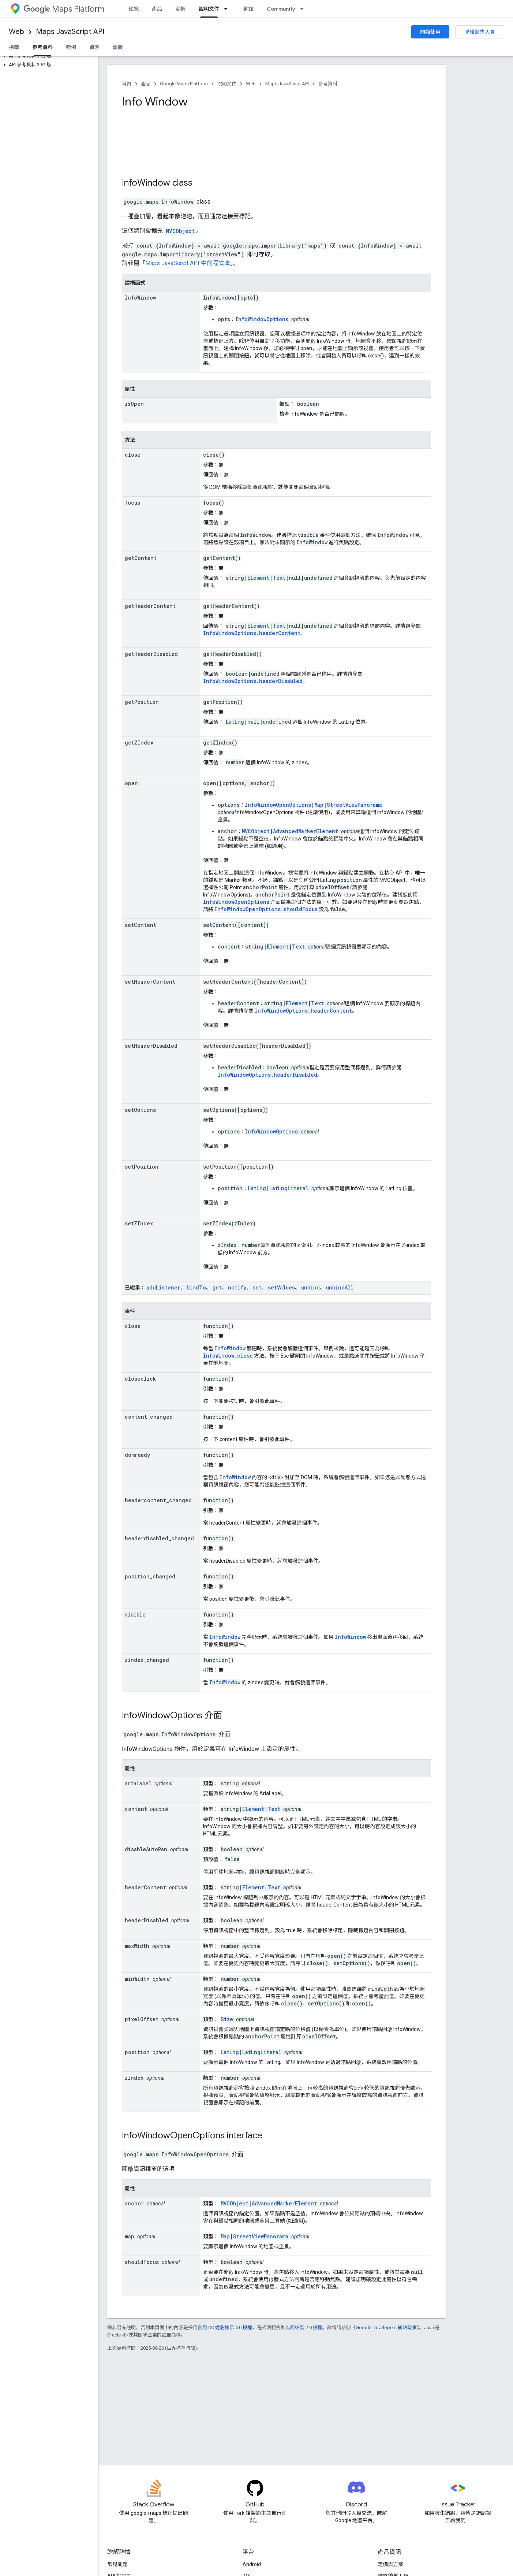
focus (132, 502)
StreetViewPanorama (354, 804)
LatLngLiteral (288, 1188)
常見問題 (117, 2564)
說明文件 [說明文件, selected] (209, 8)
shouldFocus (142, 2261)
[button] (48, 56)
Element (258, 577)
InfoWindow (146, 182)
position (137, 2052)
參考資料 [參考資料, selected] (42, 47)
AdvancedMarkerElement (305, 831)
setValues (281, 1287)
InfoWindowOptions (261, 319)
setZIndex (139, 1223)
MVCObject (180, 230)
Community (281, 8)
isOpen (134, 403)
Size (227, 2019)
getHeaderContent (150, 605)
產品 (157, 8)
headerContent (145, 1887)
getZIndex (139, 742)
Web (16, 31)
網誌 (248, 8)
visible (135, 1614)
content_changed (149, 1416)
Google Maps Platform (184, 83)
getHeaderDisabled (151, 653)
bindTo (196, 1287)
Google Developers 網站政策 (386, 2327)
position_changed (150, 1576)
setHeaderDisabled (151, 1045)
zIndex (134, 2077)
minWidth (137, 1978)
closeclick (140, 1378)
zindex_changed (147, 1659)
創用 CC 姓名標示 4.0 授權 (225, 2327)
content (136, 1808)
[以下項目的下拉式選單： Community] (304, 9)
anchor (134, 2203)
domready (137, 1454)
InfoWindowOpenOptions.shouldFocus (266, 909)
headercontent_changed (158, 1500)
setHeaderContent (150, 981)
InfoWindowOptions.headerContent (251, 633)
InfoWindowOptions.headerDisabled (253, 681)
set (257, 1287)
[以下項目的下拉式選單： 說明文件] (228, 9)
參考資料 (327, 83)
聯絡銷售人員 (479, 32)
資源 (94, 47)
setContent (140, 924)
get (217, 1287)
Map (318, 804)
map (129, 2236)
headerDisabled (146, 1920)
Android (252, 2564)
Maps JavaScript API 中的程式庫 (187, 263)
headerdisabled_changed (159, 1538)
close (133, 454)
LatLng (235, 721)
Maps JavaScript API (70, 31)
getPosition (142, 701)
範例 (71, 47)
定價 (180, 8)
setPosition (141, 1166)
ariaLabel (138, 1783)
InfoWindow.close (228, 1355)
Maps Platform (63, 9)
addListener (163, 1287)
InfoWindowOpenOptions (278, 804)
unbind (310, 1287)
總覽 (133, 8)
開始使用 (430, 32)
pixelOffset (141, 2019)
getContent (141, 557)
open (131, 783)
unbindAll (339, 1287)
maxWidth (137, 1945)
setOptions (140, 1109)
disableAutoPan (146, 1849)
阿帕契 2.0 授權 (306, 2327)
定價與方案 (390, 2564)
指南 (14, 47)
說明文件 (226, 83)
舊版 (118, 47)
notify (237, 1287)
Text (279, 577)
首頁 (126, 83)
